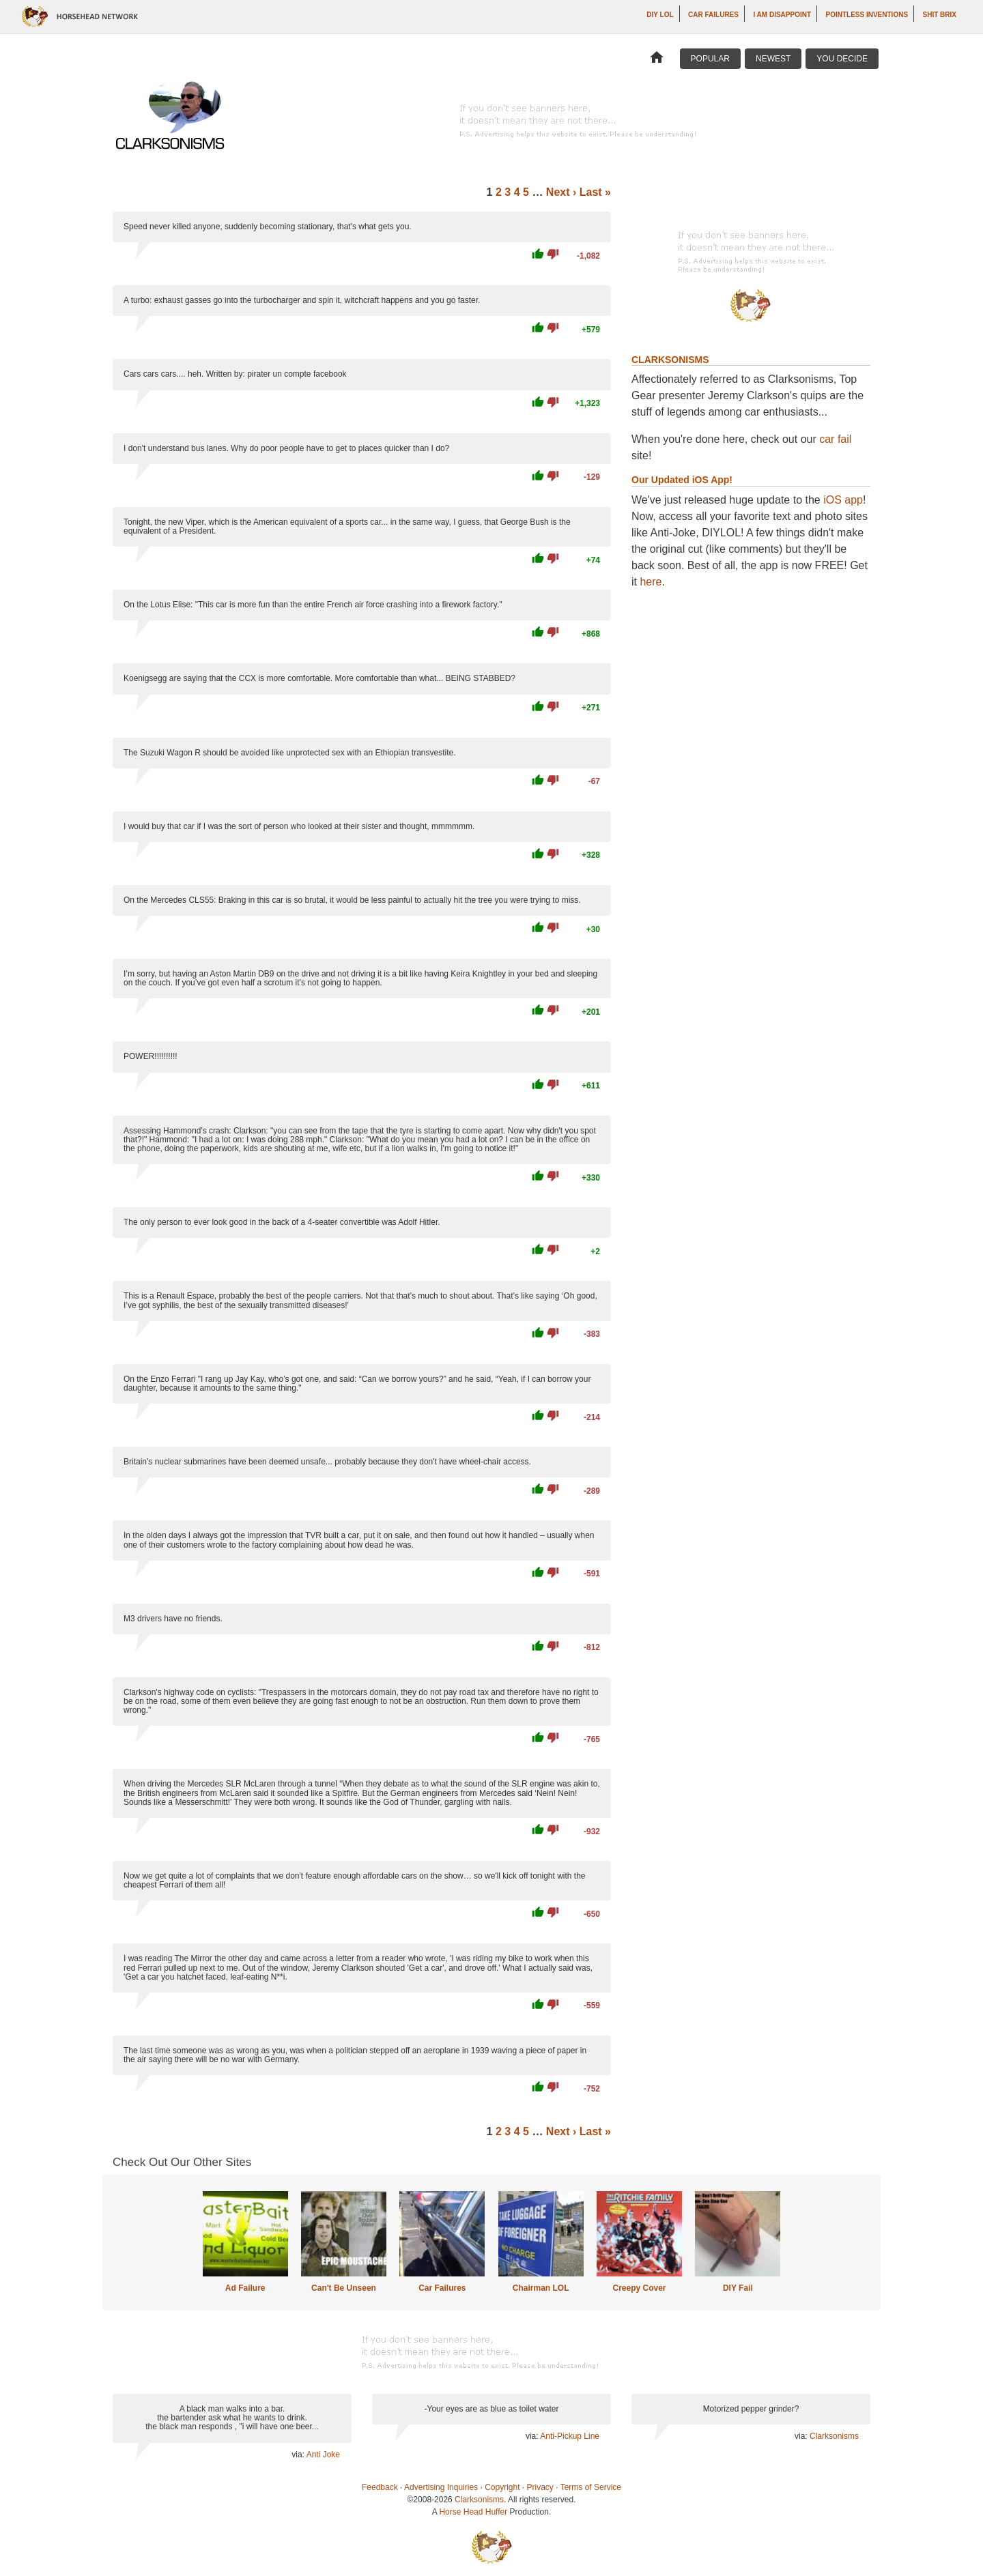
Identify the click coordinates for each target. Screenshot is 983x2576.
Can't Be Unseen (343, 2288)
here (650, 582)
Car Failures (713, 14)
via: (298, 2454)
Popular (710, 58)
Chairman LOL (541, 2288)
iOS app (843, 500)
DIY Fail (738, 2288)
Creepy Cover (639, 2288)
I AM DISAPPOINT (782, 14)
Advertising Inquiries (441, 2487)
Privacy (540, 2487)
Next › (561, 192)
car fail (835, 439)
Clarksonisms (834, 2436)
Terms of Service (590, 2487)
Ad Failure (245, 2288)
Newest (773, 58)
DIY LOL (659, 14)
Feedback (380, 2487)
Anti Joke (323, 2454)
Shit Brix (939, 14)
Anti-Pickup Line (569, 2436)
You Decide (842, 58)
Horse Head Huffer (473, 2512)
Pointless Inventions (867, 14)
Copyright (502, 2487)
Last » (595, 192)
